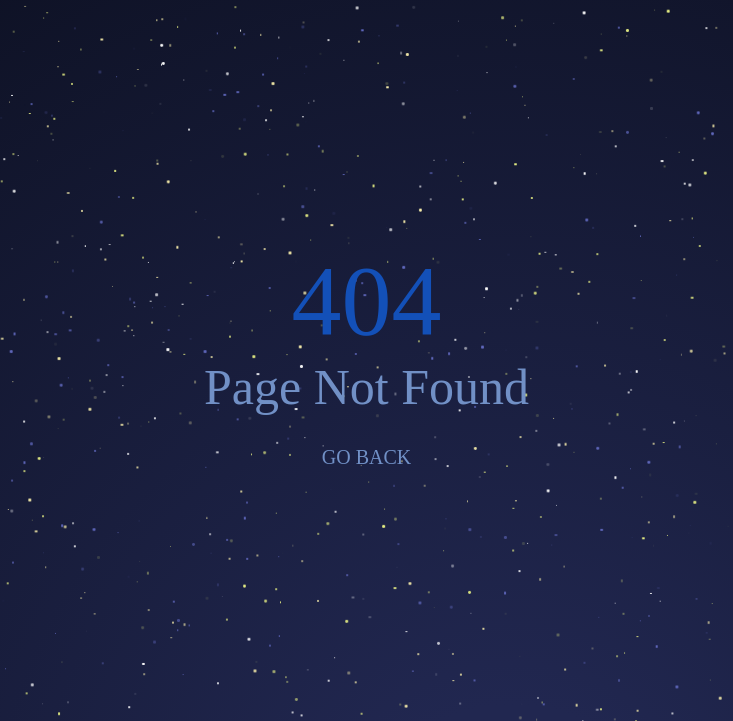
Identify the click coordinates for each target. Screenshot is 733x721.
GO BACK (366, 457)
